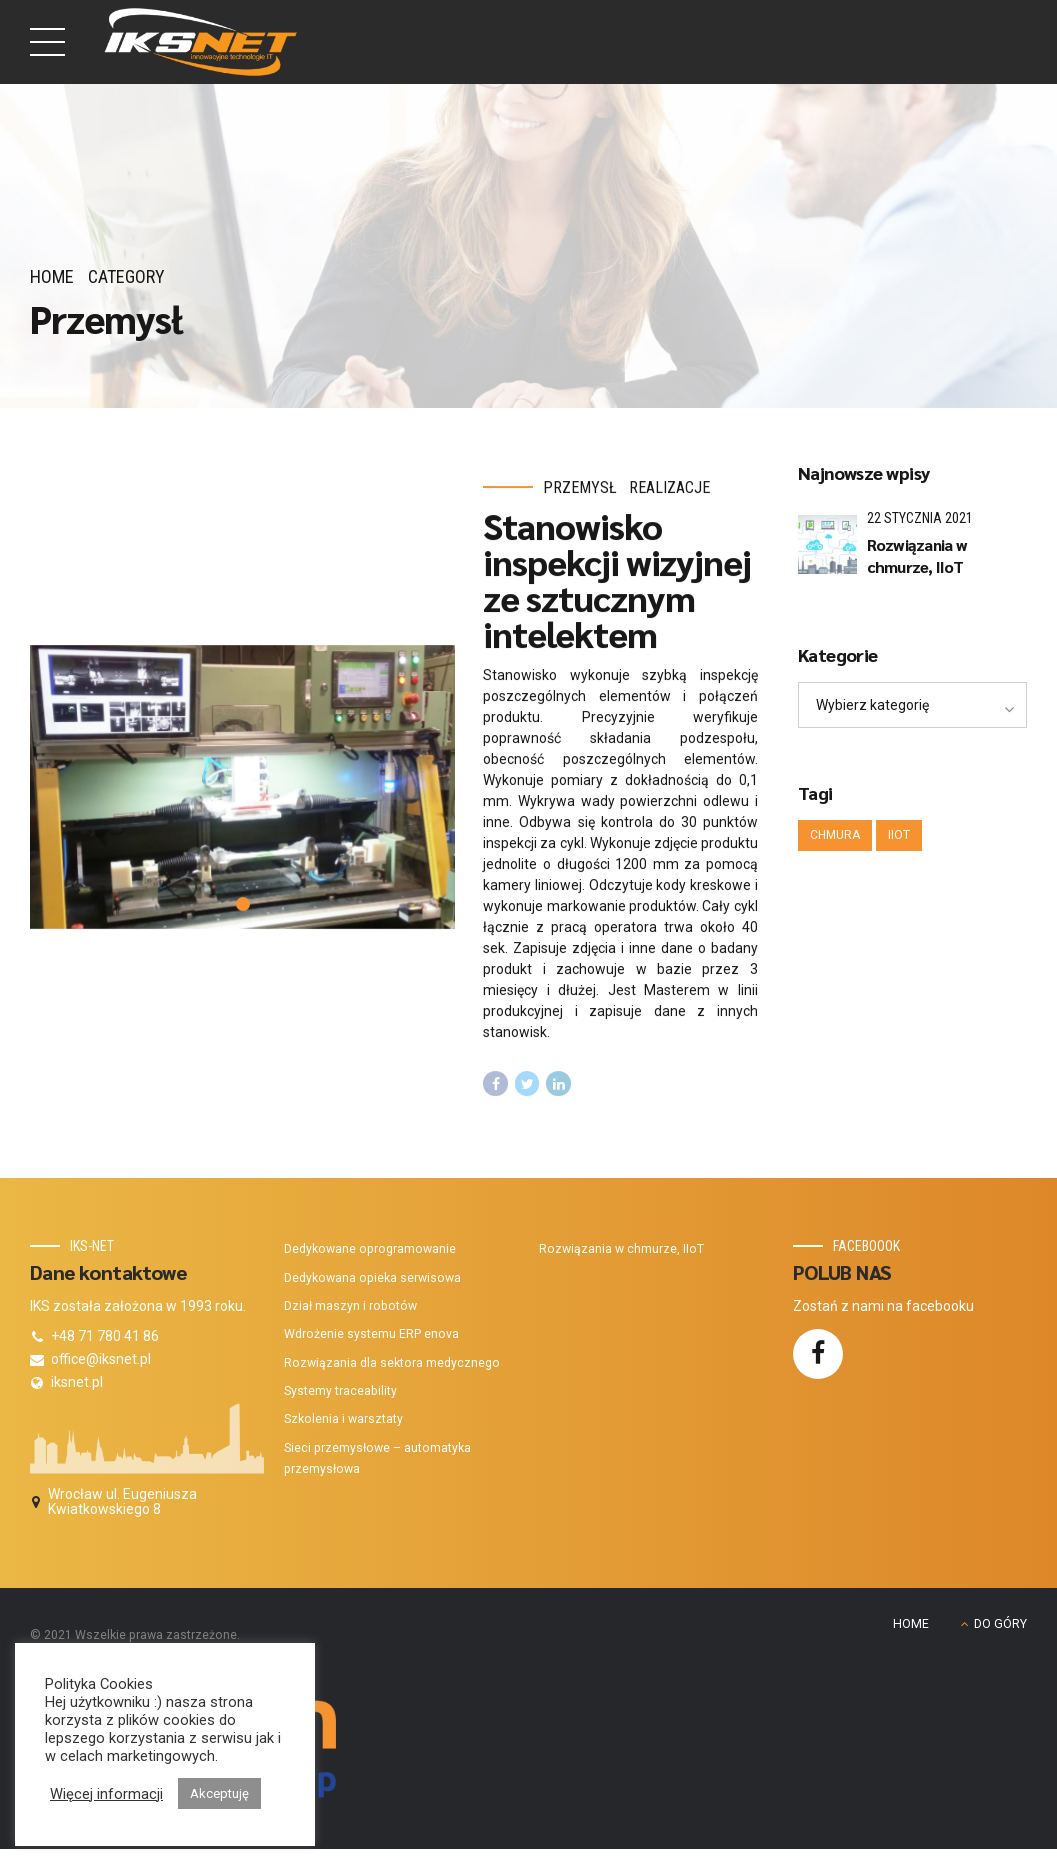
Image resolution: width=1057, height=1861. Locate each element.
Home (52, 276)
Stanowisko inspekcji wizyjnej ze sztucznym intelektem (617, 580)
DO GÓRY (1000, 1624)
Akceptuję (219, 1793)
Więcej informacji (106, 1794)
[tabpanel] (243, 788)
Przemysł (580, 488)
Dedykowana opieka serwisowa (372, 1278)
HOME (911, 1624)
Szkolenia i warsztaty (343, 1419)
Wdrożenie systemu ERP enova (371, 1334)
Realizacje (669, 488)
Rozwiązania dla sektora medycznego (392, 1363)
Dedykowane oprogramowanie (370, 1249)
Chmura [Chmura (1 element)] (835, 835)
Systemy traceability (340, 1391)
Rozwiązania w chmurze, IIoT (917, 555)
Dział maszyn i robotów (350, 1306)
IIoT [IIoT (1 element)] (899, 835)
